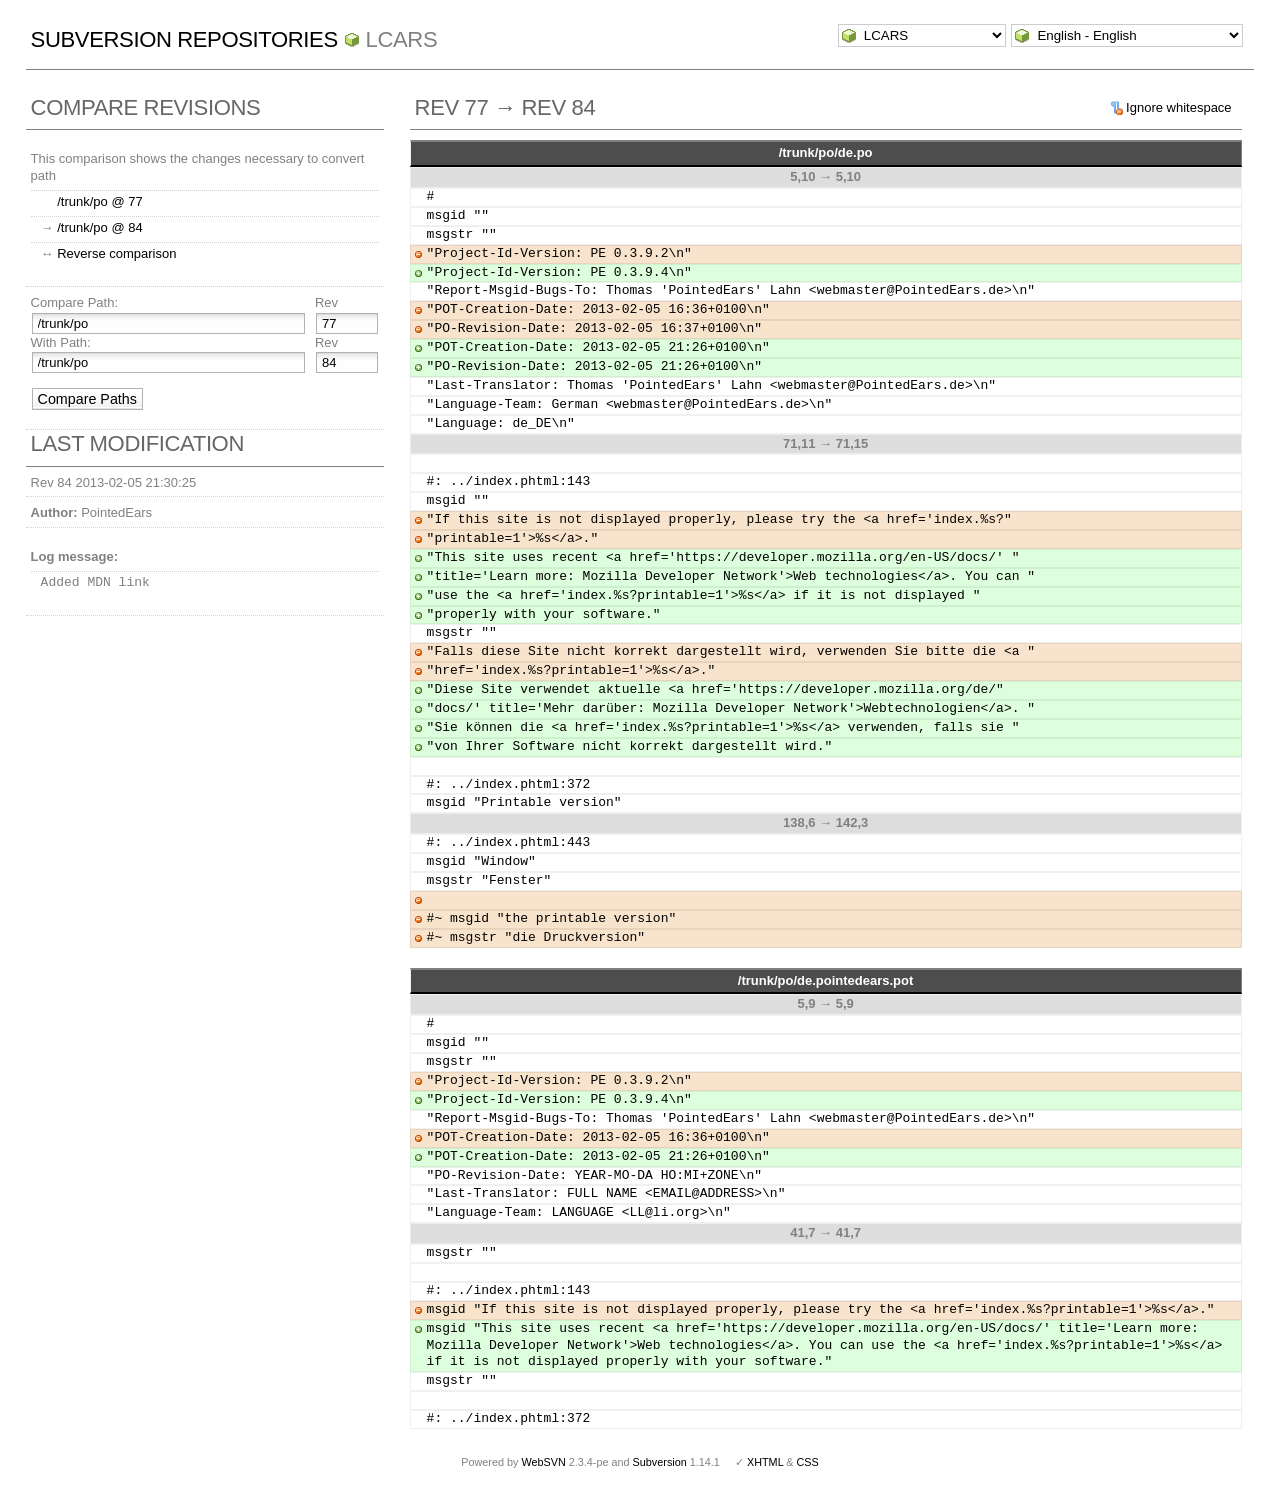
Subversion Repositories (184, 39)
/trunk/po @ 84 (99, 227)
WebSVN (543, 1462)
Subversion (660, 1462)
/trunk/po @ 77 (99, 201)
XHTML (765, 1462)
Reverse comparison (116, 253)
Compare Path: (74, 302)
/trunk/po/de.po (826, 152)
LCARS (402, 39)
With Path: (61, 342)
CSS (808, 1462)
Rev (326, 302)
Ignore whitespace (1179, 107)
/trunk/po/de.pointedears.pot (826, 980)
